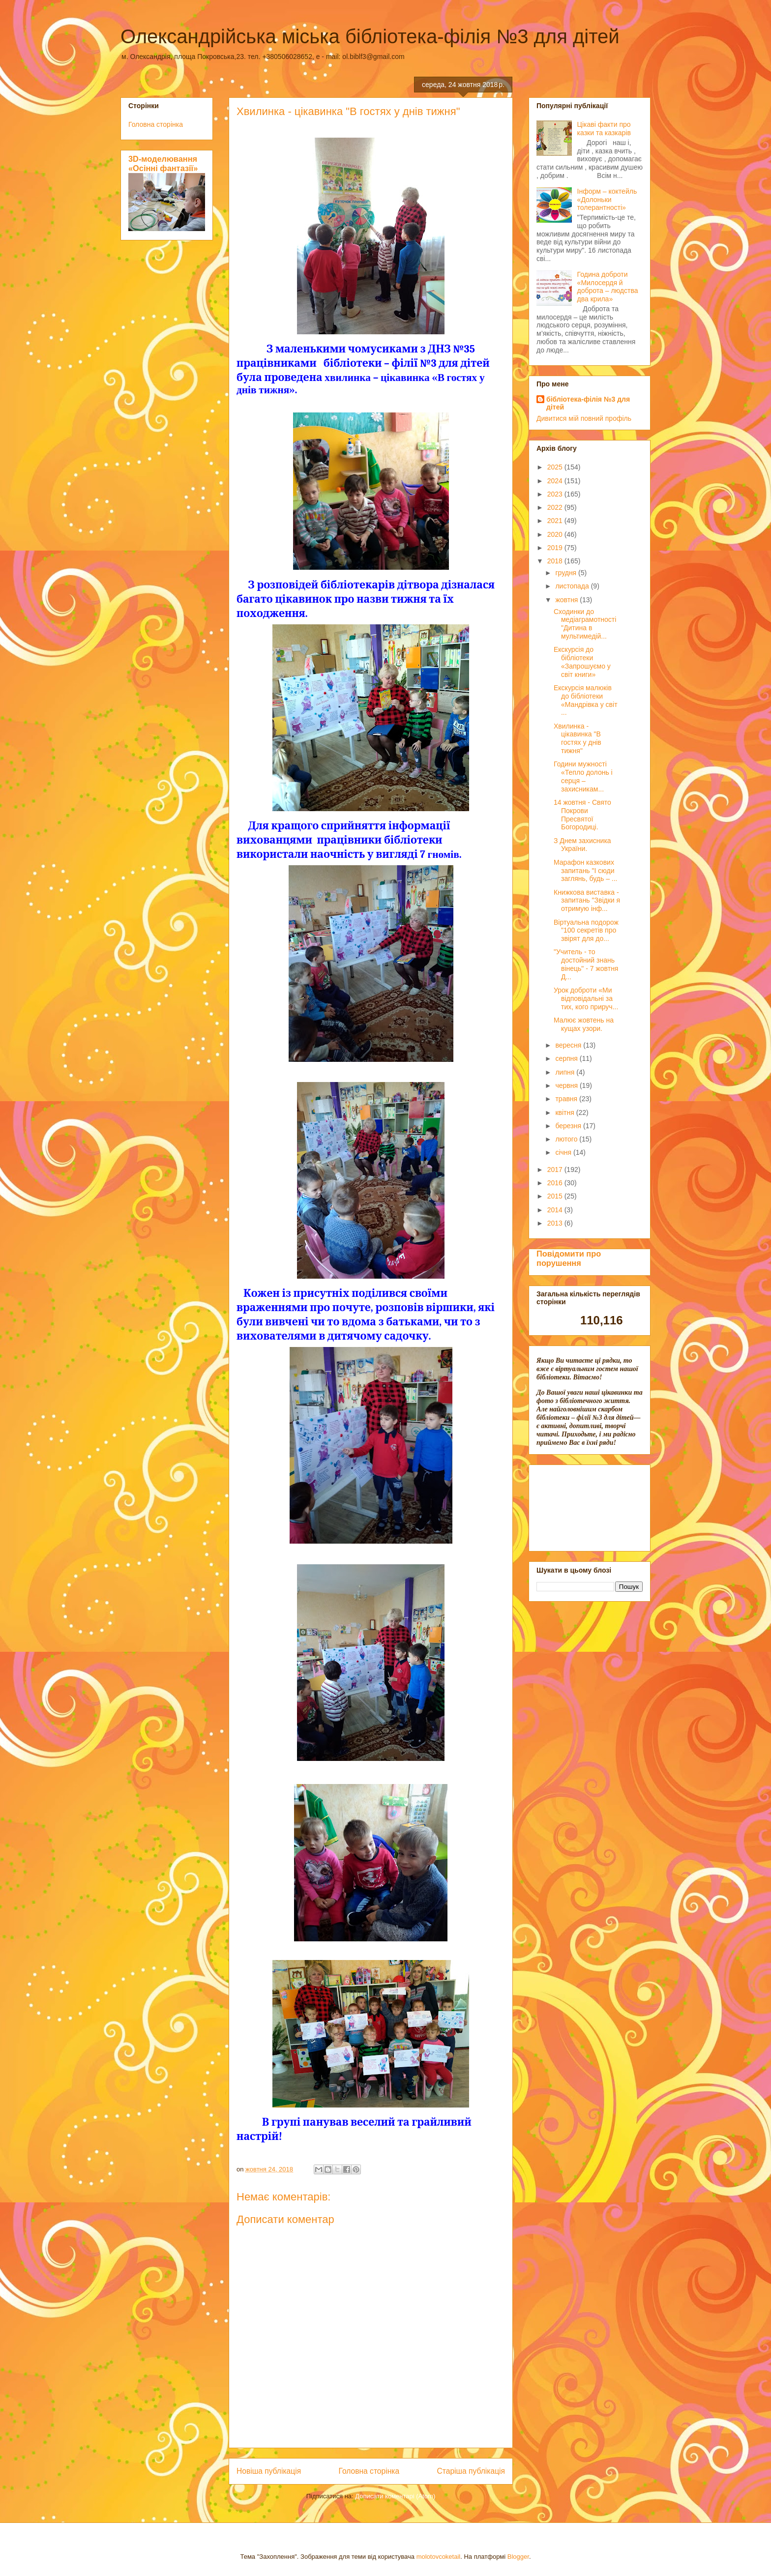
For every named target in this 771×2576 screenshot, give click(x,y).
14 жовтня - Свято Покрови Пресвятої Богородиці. (582, 814)
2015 (555, 1196)
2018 (555, 561)
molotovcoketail (438, 2556)
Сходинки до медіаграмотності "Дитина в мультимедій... (585, 624)
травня (567, 1099)
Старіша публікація (471, 2471)
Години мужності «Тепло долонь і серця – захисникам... (583, 776)
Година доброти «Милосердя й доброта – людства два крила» (607, 286)
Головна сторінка (369, 2471)
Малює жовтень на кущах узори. (584, 1024)
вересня (569, 1045)
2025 (555, 467)
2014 (555, 1210)
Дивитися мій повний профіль (583, 418)
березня (569, 1126)
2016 (555, 1183)
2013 (555, 1223)
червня (567, 1085)
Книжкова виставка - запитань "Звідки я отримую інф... (587, 900)
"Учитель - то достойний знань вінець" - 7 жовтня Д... (586, 964)
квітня (565, 1112)
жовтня (567, 600)
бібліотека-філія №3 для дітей (588, 403)
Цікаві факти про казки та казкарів (604, 128)
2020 (555, 534)
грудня (566, 573)
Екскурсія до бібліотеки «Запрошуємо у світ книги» (582, 661)
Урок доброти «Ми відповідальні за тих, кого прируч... (586, 998)
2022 (555, 507)
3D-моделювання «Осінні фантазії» (163, 163)
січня (564, 1152)
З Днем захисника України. (582, 845)
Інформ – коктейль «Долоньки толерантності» (607, 199)
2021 (555, 521)
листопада (573, 586)
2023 (555, 494)
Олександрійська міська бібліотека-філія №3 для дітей (370, 36)
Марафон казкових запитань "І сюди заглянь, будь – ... (586, 870)
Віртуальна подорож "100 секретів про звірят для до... (586, 930)
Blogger (518, 2556)
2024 (555, 481)
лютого (567, 1139)
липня (565, 1072)
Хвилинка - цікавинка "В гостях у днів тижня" (577, 738)
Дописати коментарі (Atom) (395, 2496)
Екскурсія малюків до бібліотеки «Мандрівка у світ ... (586, 700)
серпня (567, 1058)
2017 (555, 1169)
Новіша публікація (269, 2471)
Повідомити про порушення (568, 1258)
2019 (555, 548)
